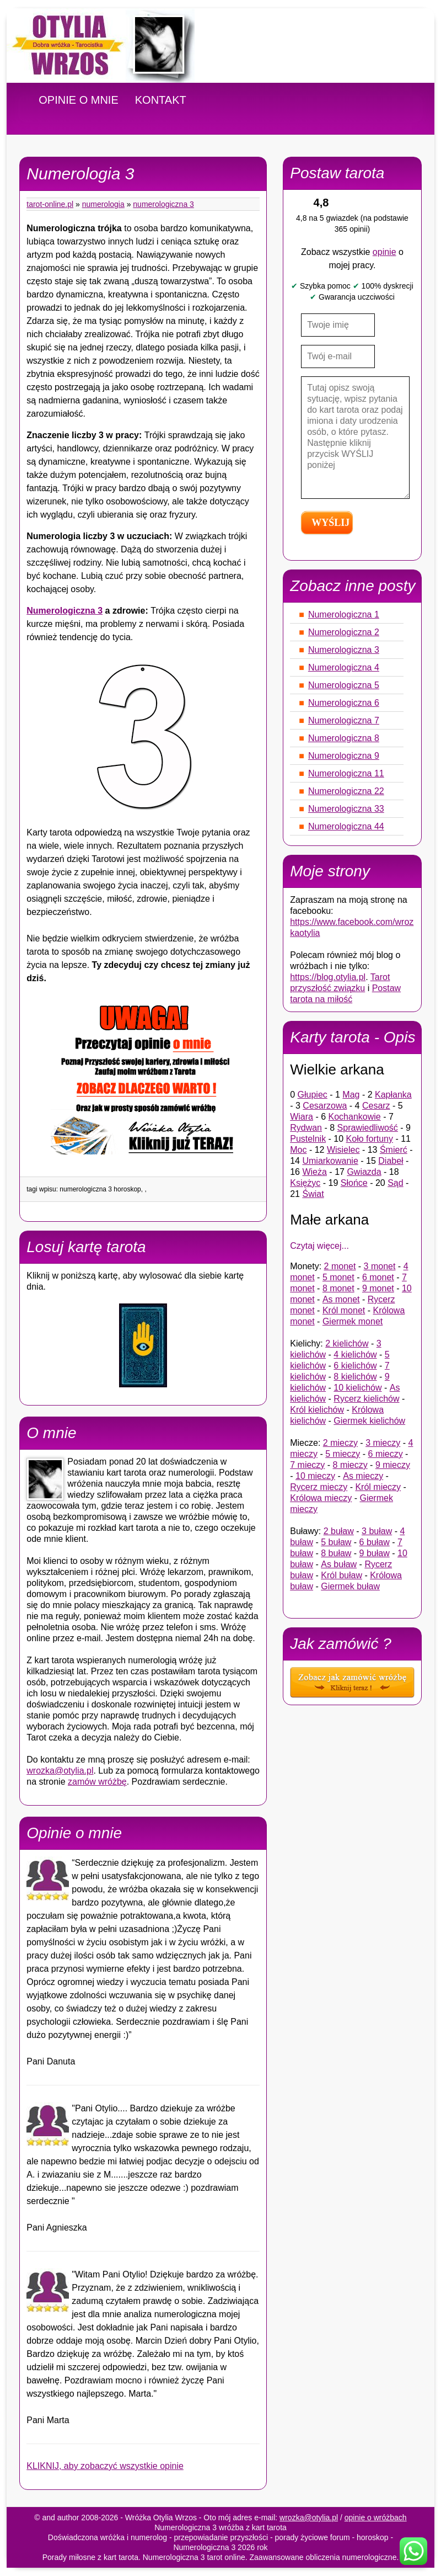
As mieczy (363, 1476)
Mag (350, 1094)
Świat (313, 1194)
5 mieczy (342, 1454)
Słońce (354, 1183)
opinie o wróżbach (376, 2517)
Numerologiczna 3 (163, 204)
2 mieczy (340, 1442)
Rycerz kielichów (366, 1398)
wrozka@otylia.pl (59, 1770)
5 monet (338, 1277)
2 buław (339, 1531)
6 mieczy (385, 1454)
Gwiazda (364, 1172)
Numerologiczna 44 (346, 826)
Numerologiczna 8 (343, 738)
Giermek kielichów (369, 1420)
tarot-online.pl (49, 204)
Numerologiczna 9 (343, 755)
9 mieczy (392, 1465)
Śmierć (393, 1149)
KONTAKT (160, 100)
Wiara (301, 1116)
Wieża (314, 1172)
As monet (341, 1299)
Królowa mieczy (321, 1498)
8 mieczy (350, 1465)
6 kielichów (355, 1365)
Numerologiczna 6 (343, 702)
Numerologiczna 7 (343, 720)
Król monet (343, 1310)
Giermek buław (350, 1586)
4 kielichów (355, 1354)
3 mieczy (382, 1442)
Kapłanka (393, 1094)
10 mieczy (315, 1476)
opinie (384, 252)
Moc (298, 1149)
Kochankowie (355, 1116)
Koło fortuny (369, 1138)
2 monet (340, 1266)
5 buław (336, 1542)
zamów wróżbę (97, 1781)
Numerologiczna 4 (343, 667)
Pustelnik (308, 1138)
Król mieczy (378, 1487)
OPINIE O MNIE (78, 100)
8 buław (336, 1553)
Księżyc (305, 1183)
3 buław (377, 1531)
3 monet (380, 1266)
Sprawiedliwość (367, 1127)
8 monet (338, 1288)
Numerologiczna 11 (346, 773)
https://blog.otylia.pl (327, 977)
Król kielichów (317, 1409)
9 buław (374, 1553)
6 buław (374, 1542)
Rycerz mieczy (318, 1487)
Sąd (395, 1183)
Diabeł (390, 1160)
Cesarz (376, 1105)
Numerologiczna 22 (346, 791)
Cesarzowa (325, 1105)
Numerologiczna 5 (343, 685)
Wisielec (343, 1149)
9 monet (378, 1288)
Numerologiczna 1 (343, 614)
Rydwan (306, 1127)
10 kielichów (357, 1387)
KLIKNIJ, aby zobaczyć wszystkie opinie (105, 2466)
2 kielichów (346, 1343)
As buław (339, 1564)
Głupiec (312, 1094)
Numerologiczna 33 (346, 808)
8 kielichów (355, 1376)
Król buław (341, 1575)
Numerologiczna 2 (343, 632)
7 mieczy (307, 1465)
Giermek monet (352, 1321)
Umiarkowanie (330, 1160)
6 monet (378, 1277)
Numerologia (103, 204)
